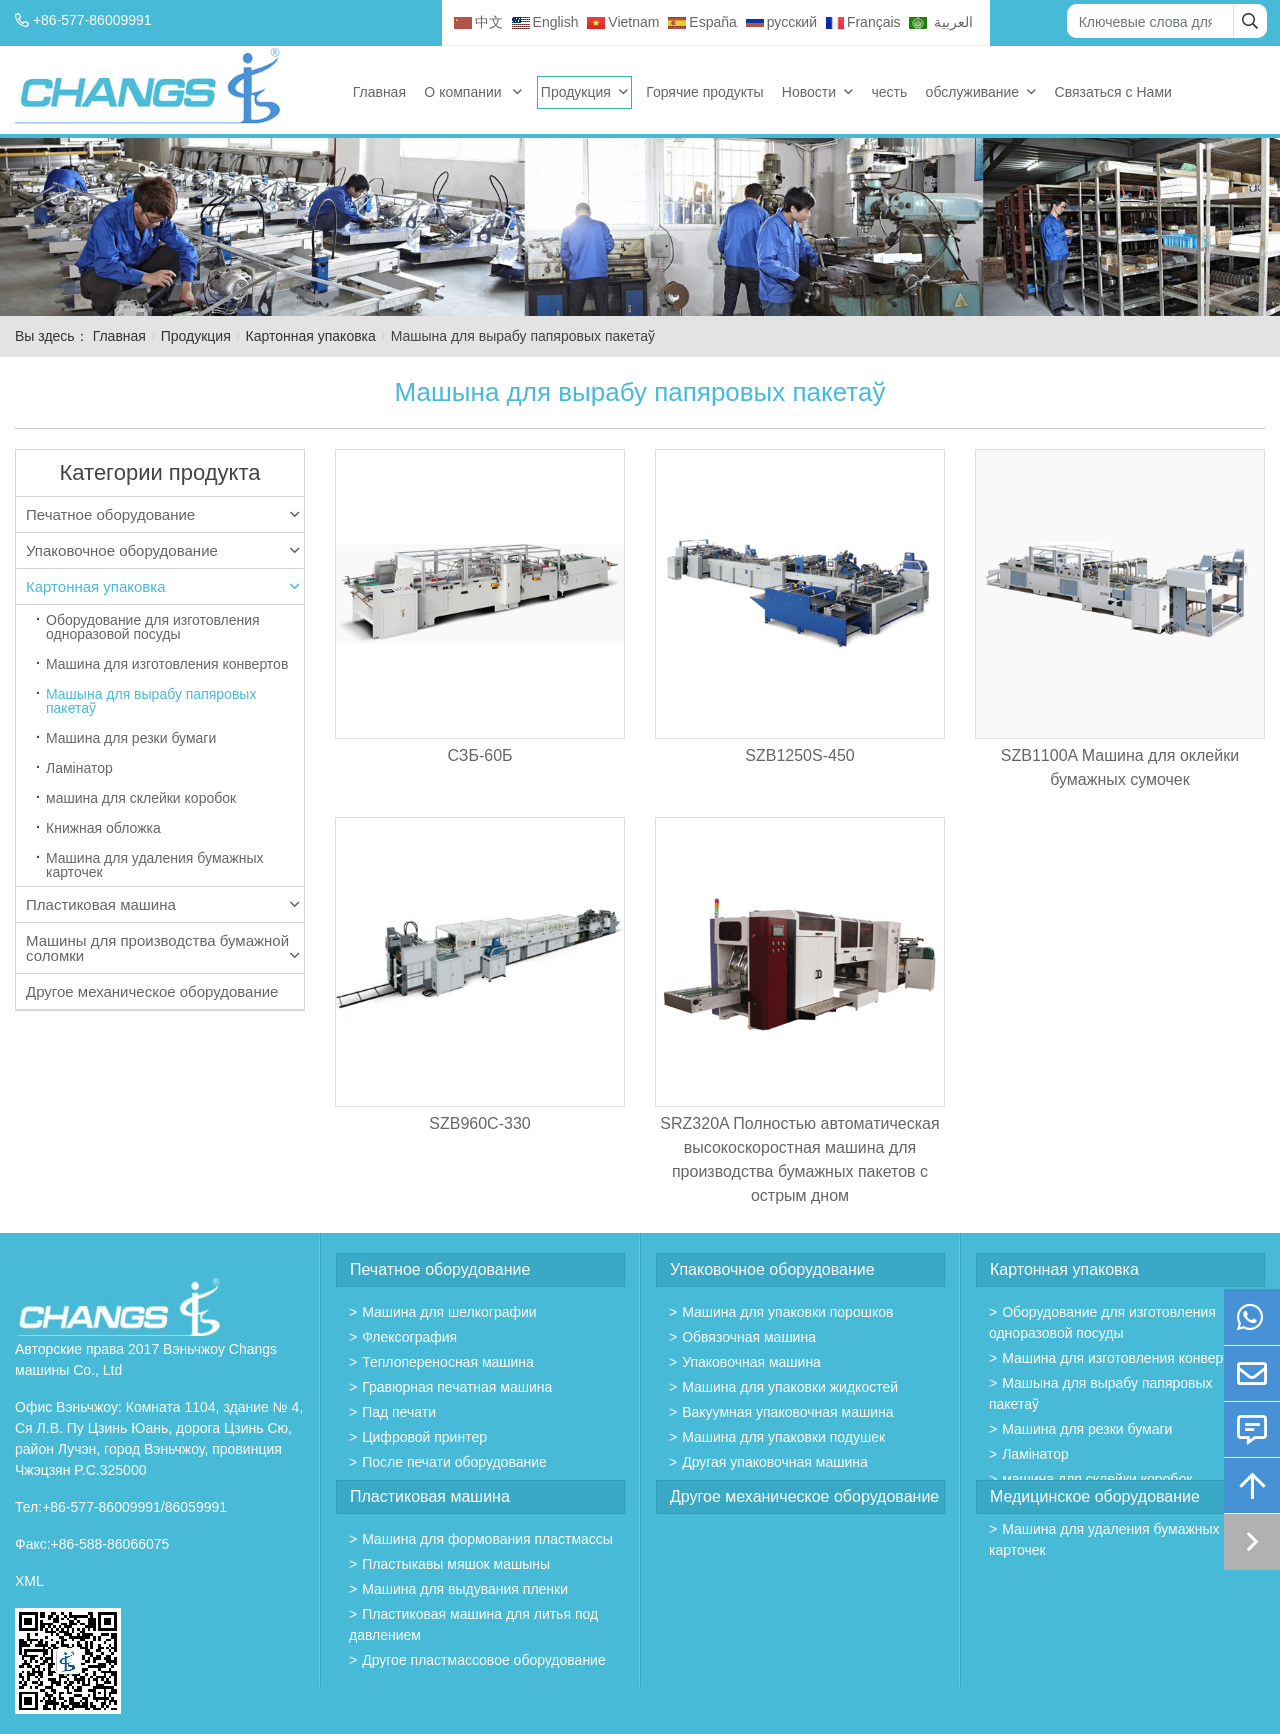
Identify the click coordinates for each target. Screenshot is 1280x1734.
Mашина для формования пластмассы (487, 1539)
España (702, 22)
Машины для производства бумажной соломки (162, 948)
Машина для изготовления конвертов (167, 664)
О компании (464, 92)
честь (889, 92)
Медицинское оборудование (1095, 1496)
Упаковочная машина (751, 1362)
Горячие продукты (704, 92)
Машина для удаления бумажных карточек (154, 865)
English (545, 22)
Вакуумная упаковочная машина (787, 1412)
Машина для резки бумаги (131, 738)
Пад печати (399, 1412)
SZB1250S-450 (799, 755)
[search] (1250, 21)
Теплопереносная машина (448, 1362)
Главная (379, 92)
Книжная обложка (103, 828)
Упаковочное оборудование (162, 550)
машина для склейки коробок (141, 798)
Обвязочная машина (749, 1337)
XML (29, 1581)
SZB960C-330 (479, 1123)
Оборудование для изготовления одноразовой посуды (153, 627)
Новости (809, 92)
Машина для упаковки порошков (787, 1312)
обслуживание (973, 92)
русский (781, 22)
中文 (478, 22)
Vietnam (623, 22)
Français (863, 22)
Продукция (576, 92)
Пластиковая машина (162, 904)
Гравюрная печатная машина (457, 1387)
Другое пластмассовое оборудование (484, 1660)
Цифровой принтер (424, 1437)
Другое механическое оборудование (152, 991)
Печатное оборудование (162, 514)
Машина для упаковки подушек (783, 1437)
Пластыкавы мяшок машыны (456, 1564)
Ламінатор (79, 768)
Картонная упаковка (311, 336)
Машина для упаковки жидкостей (790, 1387)
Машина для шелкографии (449, 1312)
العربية (941, 22)
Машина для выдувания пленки (465, 1589)
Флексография (409, 1337)
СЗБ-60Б (479, 755)
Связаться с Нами (1113, 92)
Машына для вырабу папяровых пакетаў (151, 701)
